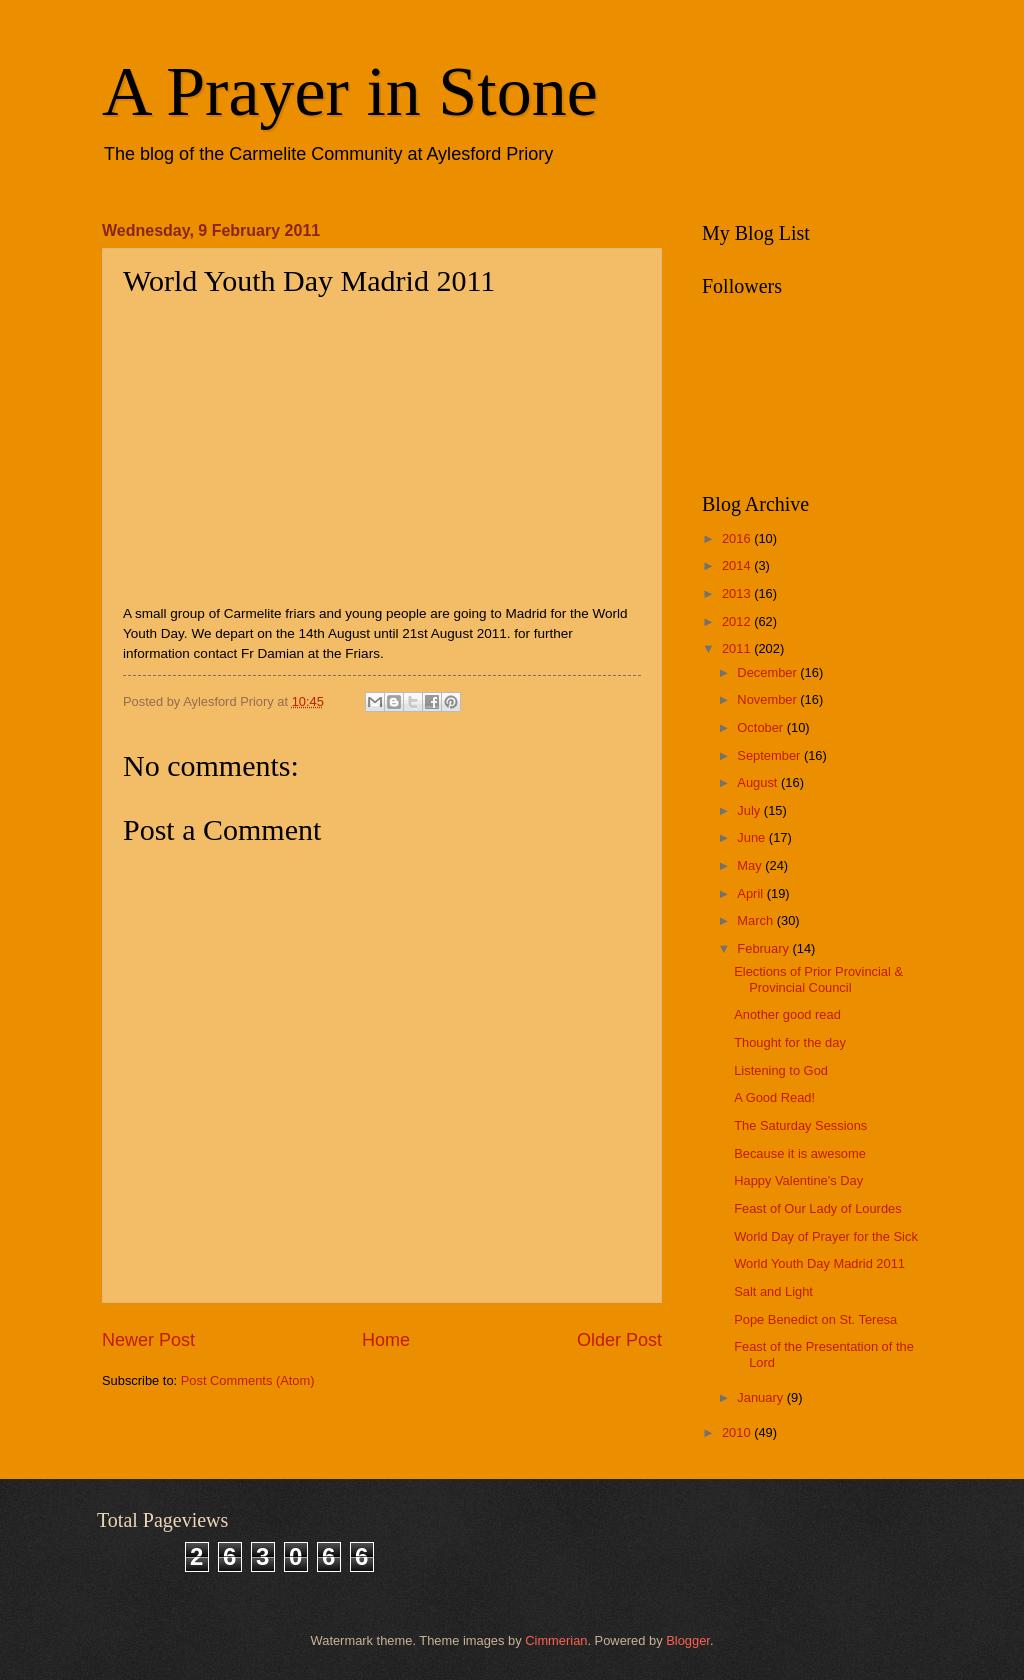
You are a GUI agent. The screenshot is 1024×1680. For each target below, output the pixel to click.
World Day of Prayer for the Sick (826, 1236)
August (759, 782)
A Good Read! (774, 1097)
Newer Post (148, 1340)
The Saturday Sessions (800, 1125)
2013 (738, 593)
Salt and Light (773, 1291)
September (770, 755)
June (753, 837)
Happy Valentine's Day (798, 1180)
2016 (738, 538)
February (764, 948)
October (761, 727)
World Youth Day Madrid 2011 (819, 1263)
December (768, 672)
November (768, 699)
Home (386, 1340)
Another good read (787, 1014)
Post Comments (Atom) (248, 1380)
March (756, 920)
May (751, 865)
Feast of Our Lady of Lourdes (817, 1208)
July (750, 810)
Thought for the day (790, 1042)
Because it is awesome (800, 1153)
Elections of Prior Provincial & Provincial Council (818, 979)
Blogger (688, 1640)
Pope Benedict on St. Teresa (815, 1319)
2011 (738, 648)
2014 (738, 565)
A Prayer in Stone (350, 91)
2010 (738, 1432)
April (751, 893)
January (761, 1397)
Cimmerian (556, 1640)
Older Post (619, 1340)
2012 (738, 621)
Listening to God (781, 1070)
